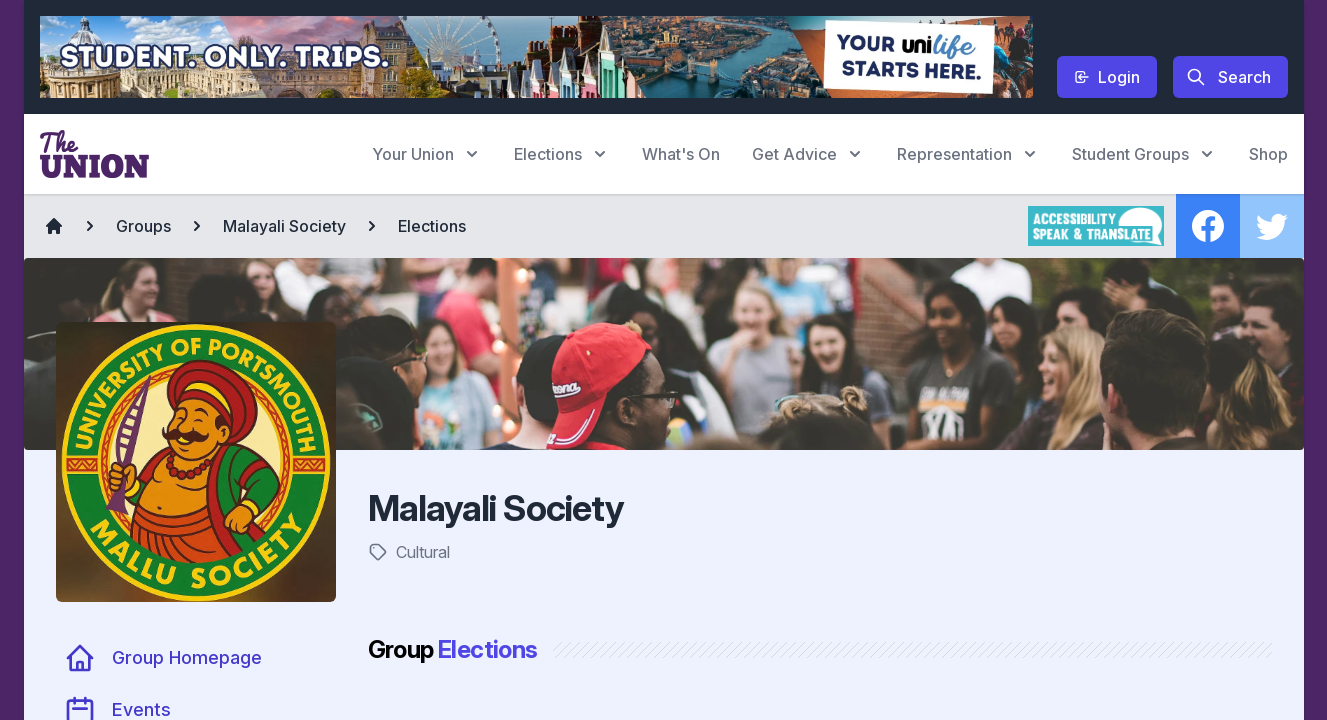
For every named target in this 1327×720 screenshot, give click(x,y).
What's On (681, 154)
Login (1107, 77)
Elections (432, 226)
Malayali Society (284, 226)
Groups (143, 226)
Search (1228, 77)
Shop (1268, 154)
